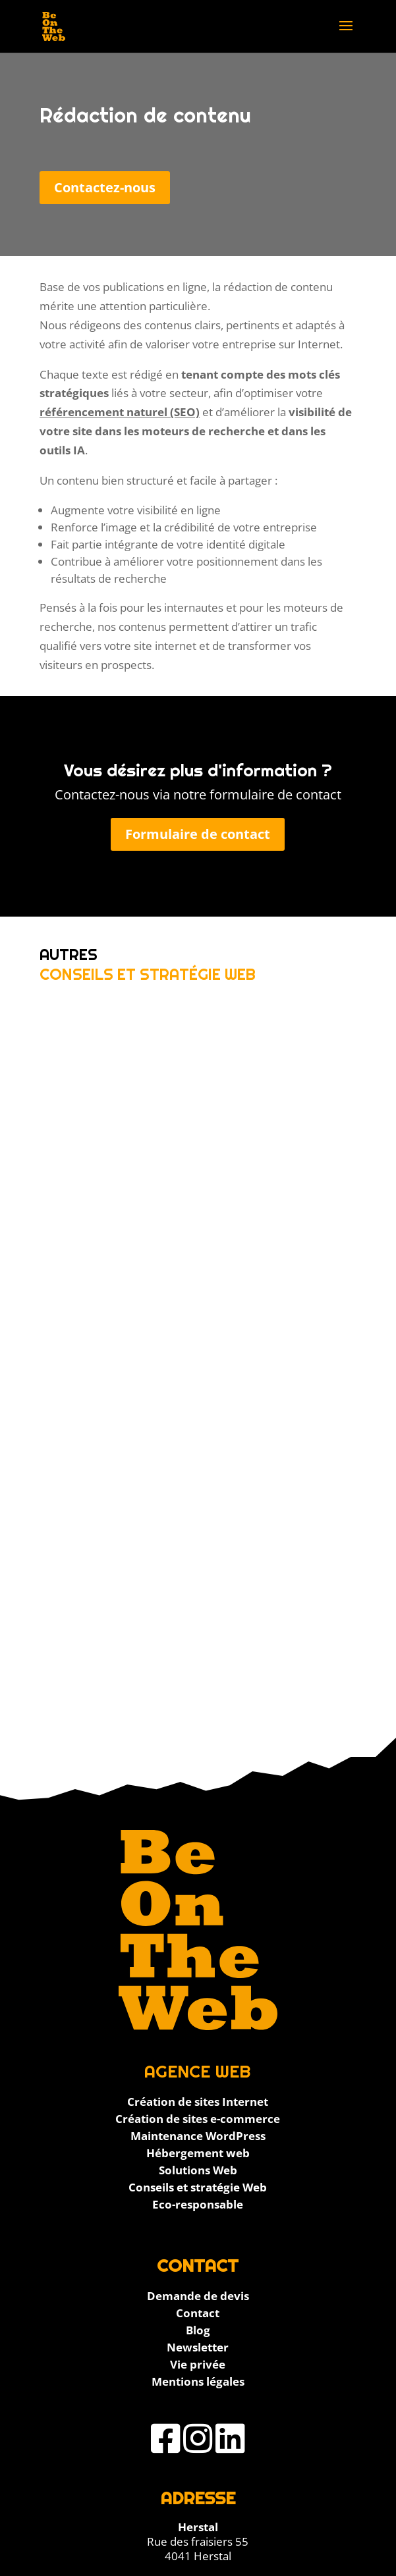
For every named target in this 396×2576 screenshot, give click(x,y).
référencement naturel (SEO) (120, 411)
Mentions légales (198, 2381)
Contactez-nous (105, 187)
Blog (198, 2330)
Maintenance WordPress (198, 2135)
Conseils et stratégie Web (197, 2187)
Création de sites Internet (197, 2101)
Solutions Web (198, 2170)
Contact (197, 2313)
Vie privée (197, 2364)
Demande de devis (198, 2295)
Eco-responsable (197, 2204)
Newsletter (198, 2347)
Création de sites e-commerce (197, 2118)
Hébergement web (198, 2152)
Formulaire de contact (197, 834)
